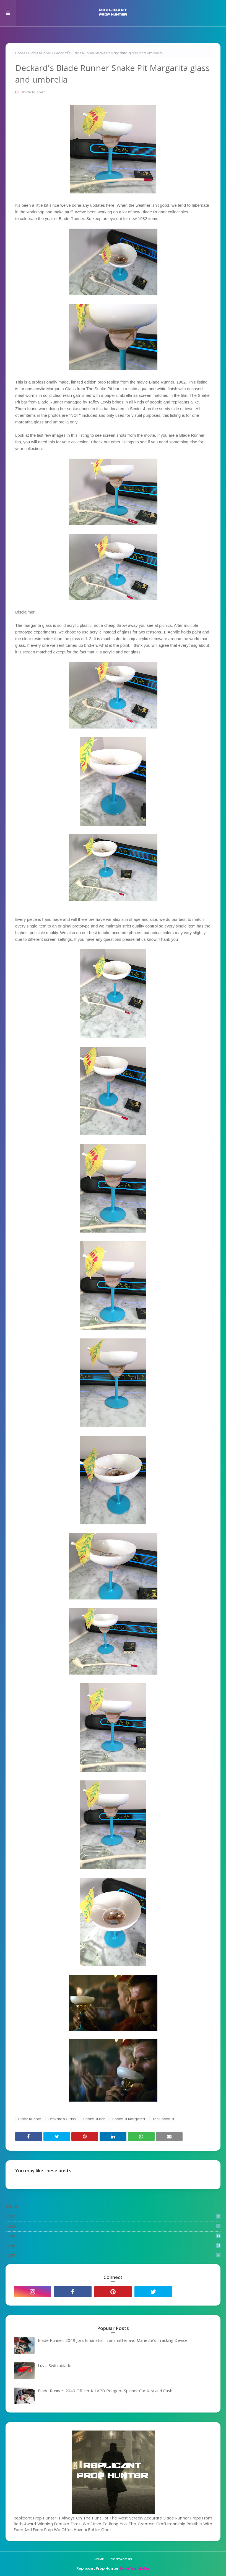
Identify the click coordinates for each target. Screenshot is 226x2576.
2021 (113, 2216)
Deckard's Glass (62, 2119)
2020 (113, 2226)
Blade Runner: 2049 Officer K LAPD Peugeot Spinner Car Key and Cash (105, 2390)
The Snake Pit (163, 2119)
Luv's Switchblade (54, 2365)
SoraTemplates (135, 2568)
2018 (113, 2245)
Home (20, 53)
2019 (113, 2236)
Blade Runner (39, 53)
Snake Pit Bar (94, 2119)
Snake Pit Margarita (128, 2119)
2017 (113, 2255)
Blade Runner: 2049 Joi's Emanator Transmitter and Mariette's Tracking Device (113, 2340)
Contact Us (121, 2559)
